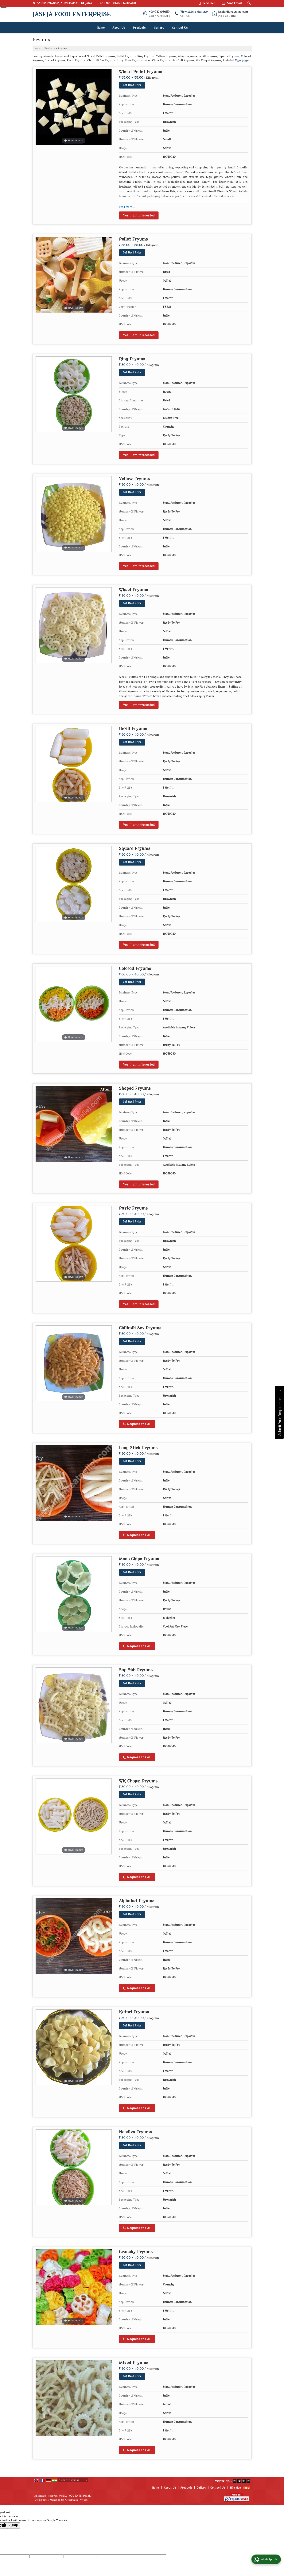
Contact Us (180, 27)
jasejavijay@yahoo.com (233, 11)
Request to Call (137, 1424)
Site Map (235, 2487)
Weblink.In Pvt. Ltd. (76, 2500)
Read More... (127, 207)
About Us (118, 27)
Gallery (159, 27)
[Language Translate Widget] (73, 2480)
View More (242, 60)
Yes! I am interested (139, 215)
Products (140, 27)
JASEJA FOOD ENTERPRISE (72, 14)
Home (101, 27)
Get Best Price (132, 85)
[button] (194, 11)
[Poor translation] (14, 2525)
